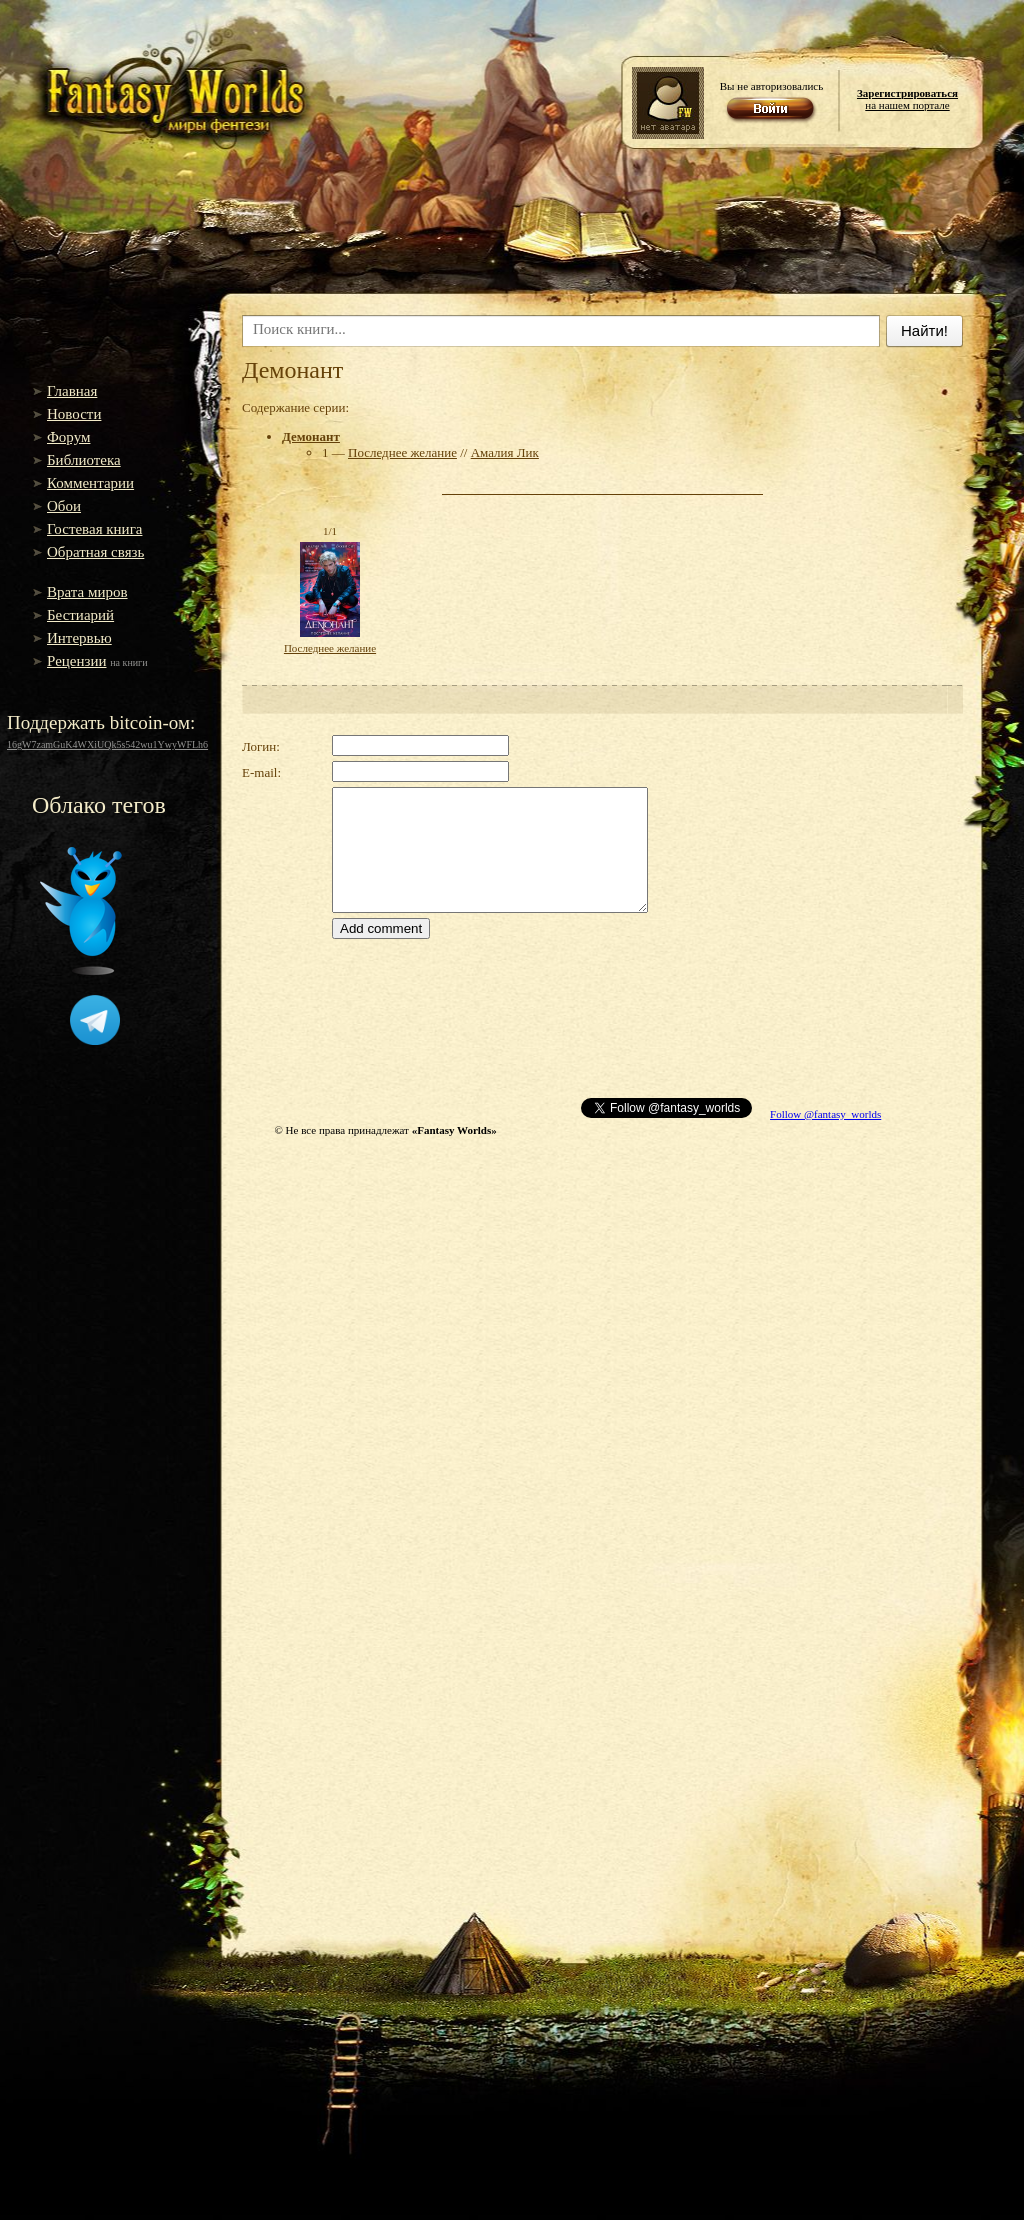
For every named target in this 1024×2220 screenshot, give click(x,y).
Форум (68, 437)
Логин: (261, 746)
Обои (64, 506)
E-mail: (261, 772)
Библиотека (84, 460)
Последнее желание (402, 452)
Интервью (79, 638)
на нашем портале (907, 99)
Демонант (311, 436)
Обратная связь (95, 552)
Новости (74, 414)
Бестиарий (80, 615)
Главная (72, 391)
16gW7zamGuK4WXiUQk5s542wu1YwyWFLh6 (107, 744)
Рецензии (77, 661)
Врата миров (87, 592)
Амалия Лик (505, 452)
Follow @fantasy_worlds (825, 1114)
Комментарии (90, 483)
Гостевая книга (94, 529)
